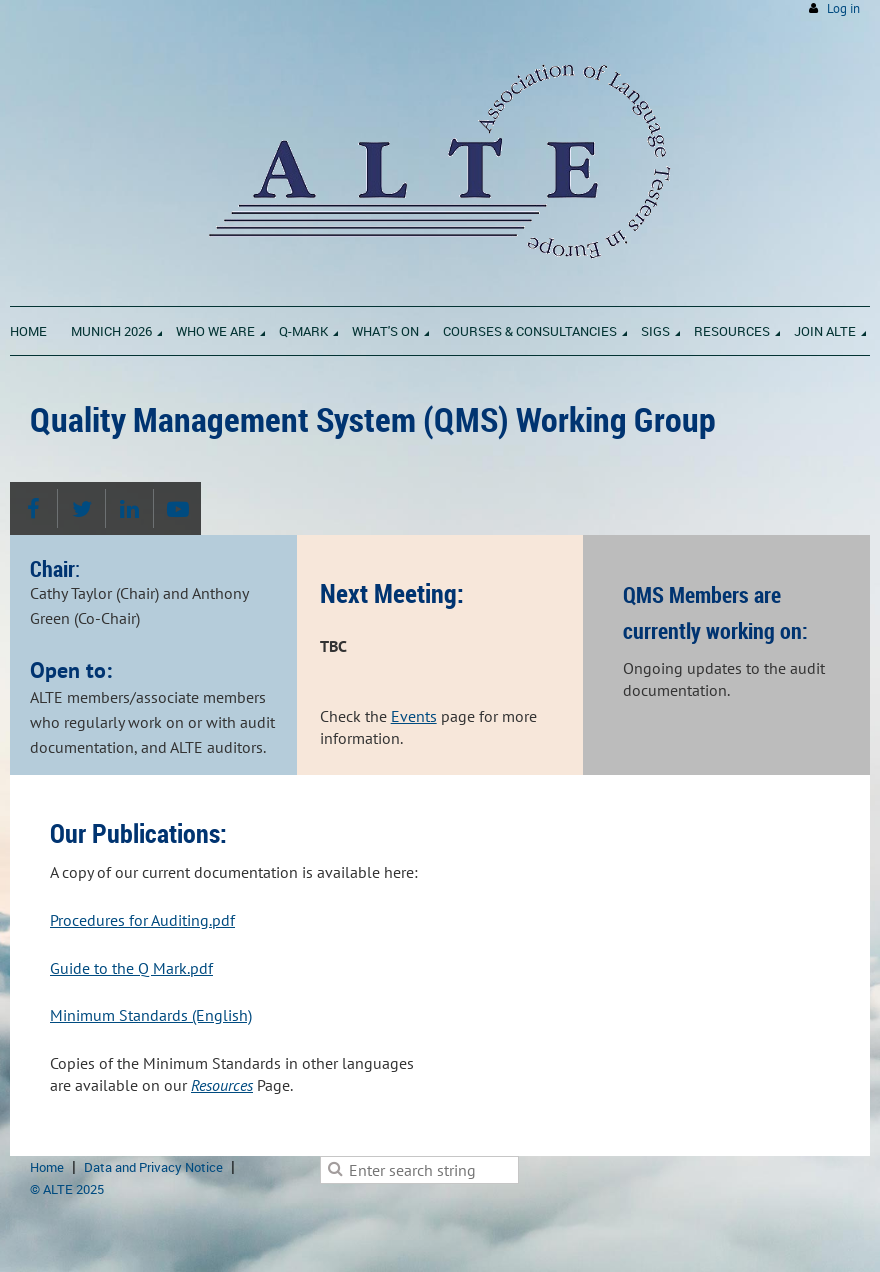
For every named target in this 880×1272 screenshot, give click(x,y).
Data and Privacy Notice (153, 1167)
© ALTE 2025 (67, 1189)
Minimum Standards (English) (151, 1015)
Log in (843, 8)
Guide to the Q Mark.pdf (131, 968)
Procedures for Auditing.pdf (142, 920)
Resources (222, 1085)
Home (47, 1167)
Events (414, 716)
